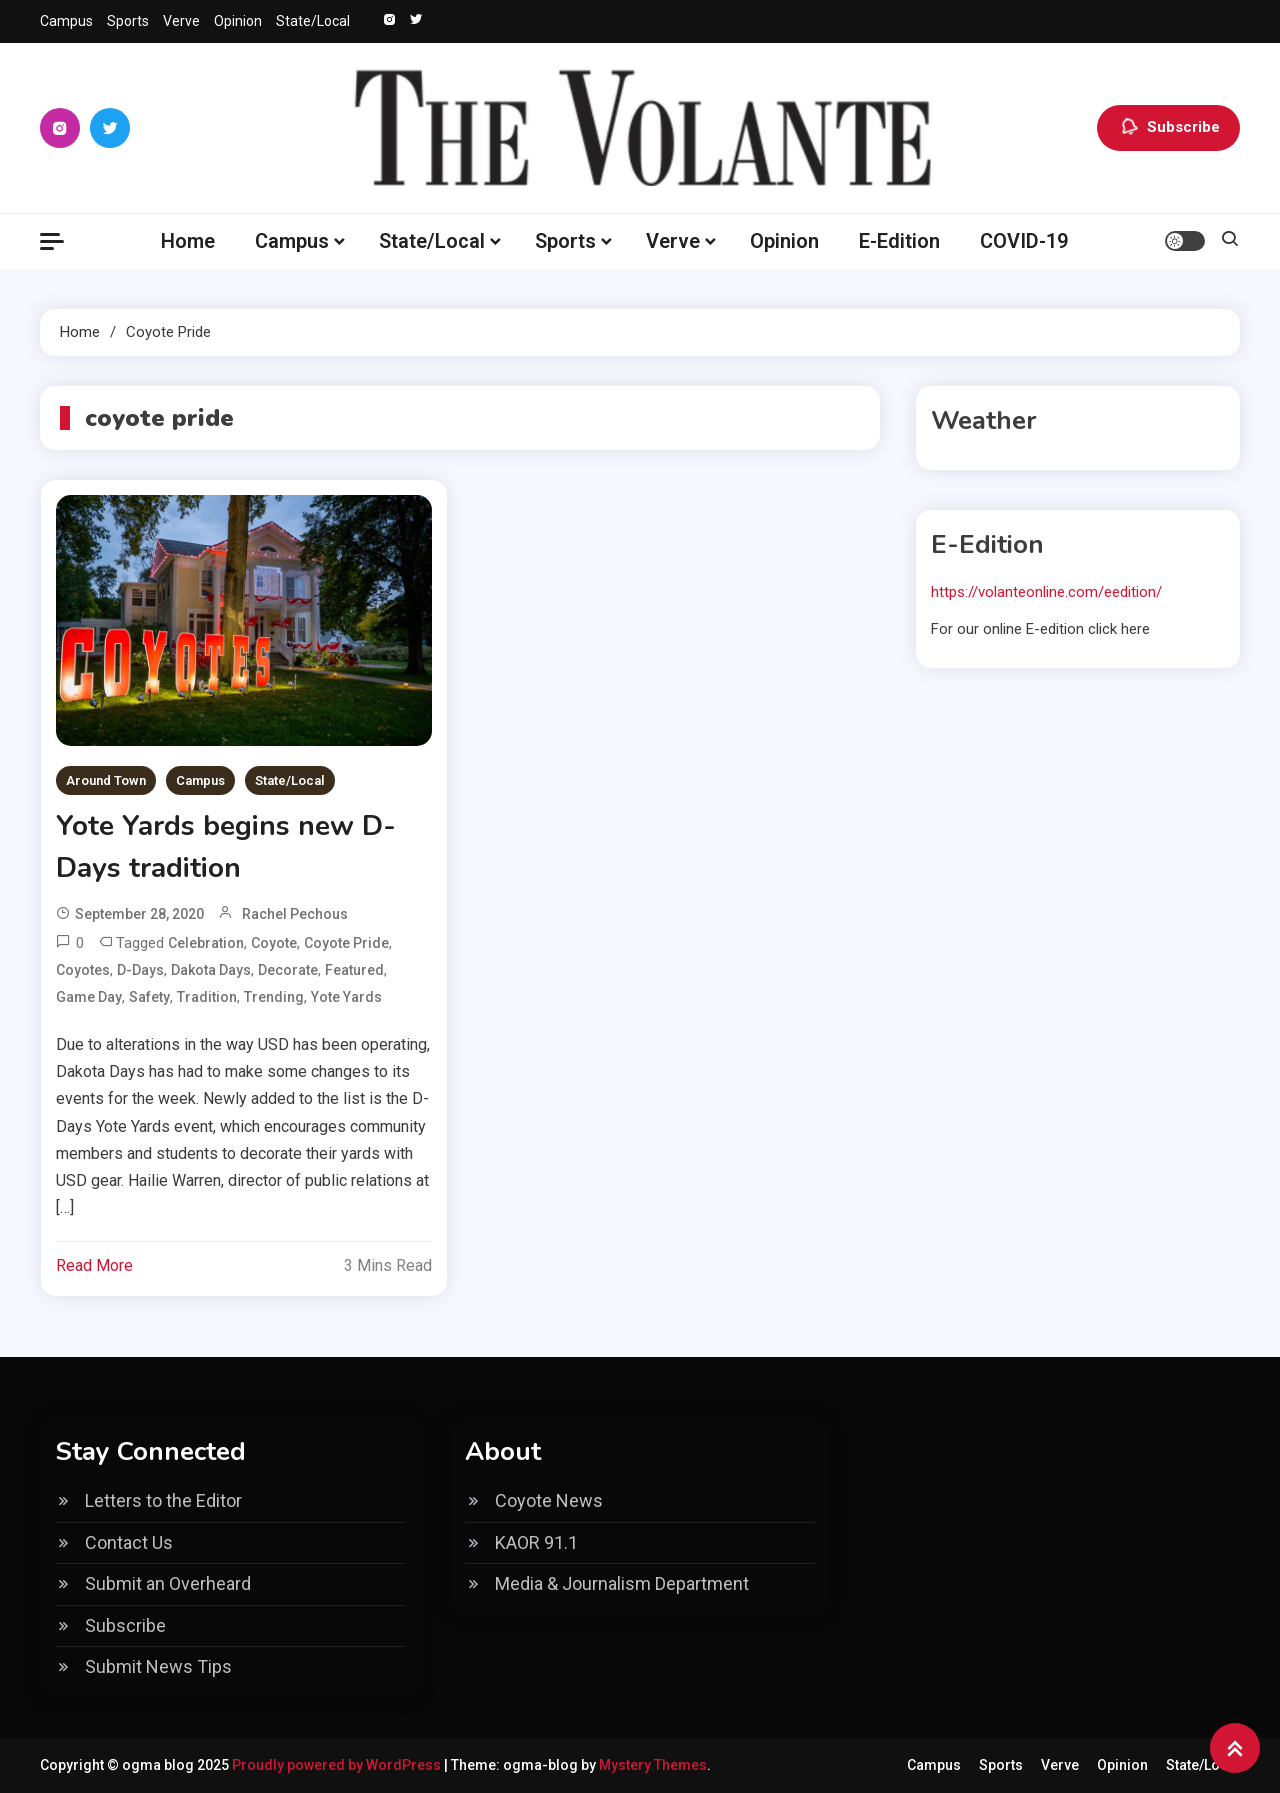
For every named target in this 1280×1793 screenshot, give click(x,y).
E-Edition (899, 241)
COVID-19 (1024, 241)
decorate (288, 970)
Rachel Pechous (295, 914)
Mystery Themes (653, 1765)
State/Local (313, 21)
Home (188, 241)
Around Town (106, 780)
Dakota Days (211, 970)
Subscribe (1168, 128)
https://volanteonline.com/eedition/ (1046, 592)
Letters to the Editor (163, 1500)
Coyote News (549, 1500)
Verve (181, 21)
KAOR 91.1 (536, 1542)
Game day (89, 997)
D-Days (140, 970)
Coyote (274, 943)
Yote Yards (346, 997)
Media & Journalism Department (622, 1583)
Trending (274, 997)
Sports (128, 21)
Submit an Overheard (168, 1583)
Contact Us (129, 1542)
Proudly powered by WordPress (338, 1765)
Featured (354, 970)
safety (149, 997)
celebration (206, 943)
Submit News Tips (158, 1666)
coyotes (83, 970)
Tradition (207, 997)
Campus (66, 21)
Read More (94, 1265)
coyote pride (346, 943)
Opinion (238, 21)
